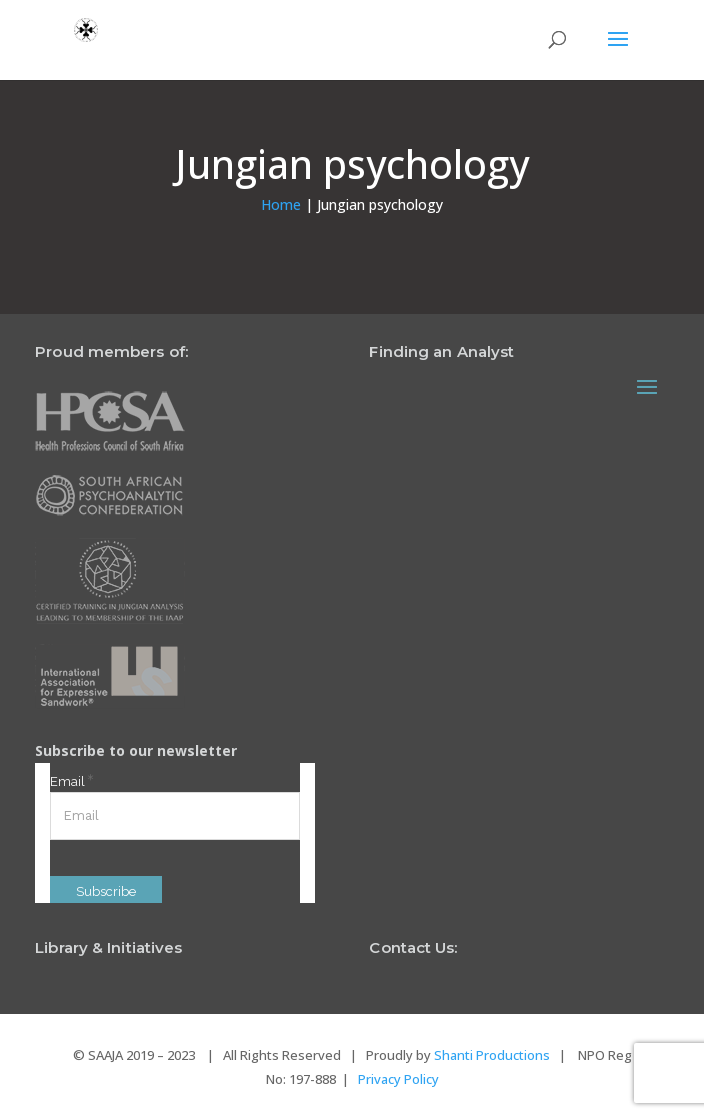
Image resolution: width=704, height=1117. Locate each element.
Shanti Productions (492, 1055)
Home (281, 204)
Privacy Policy (398, 1079)
